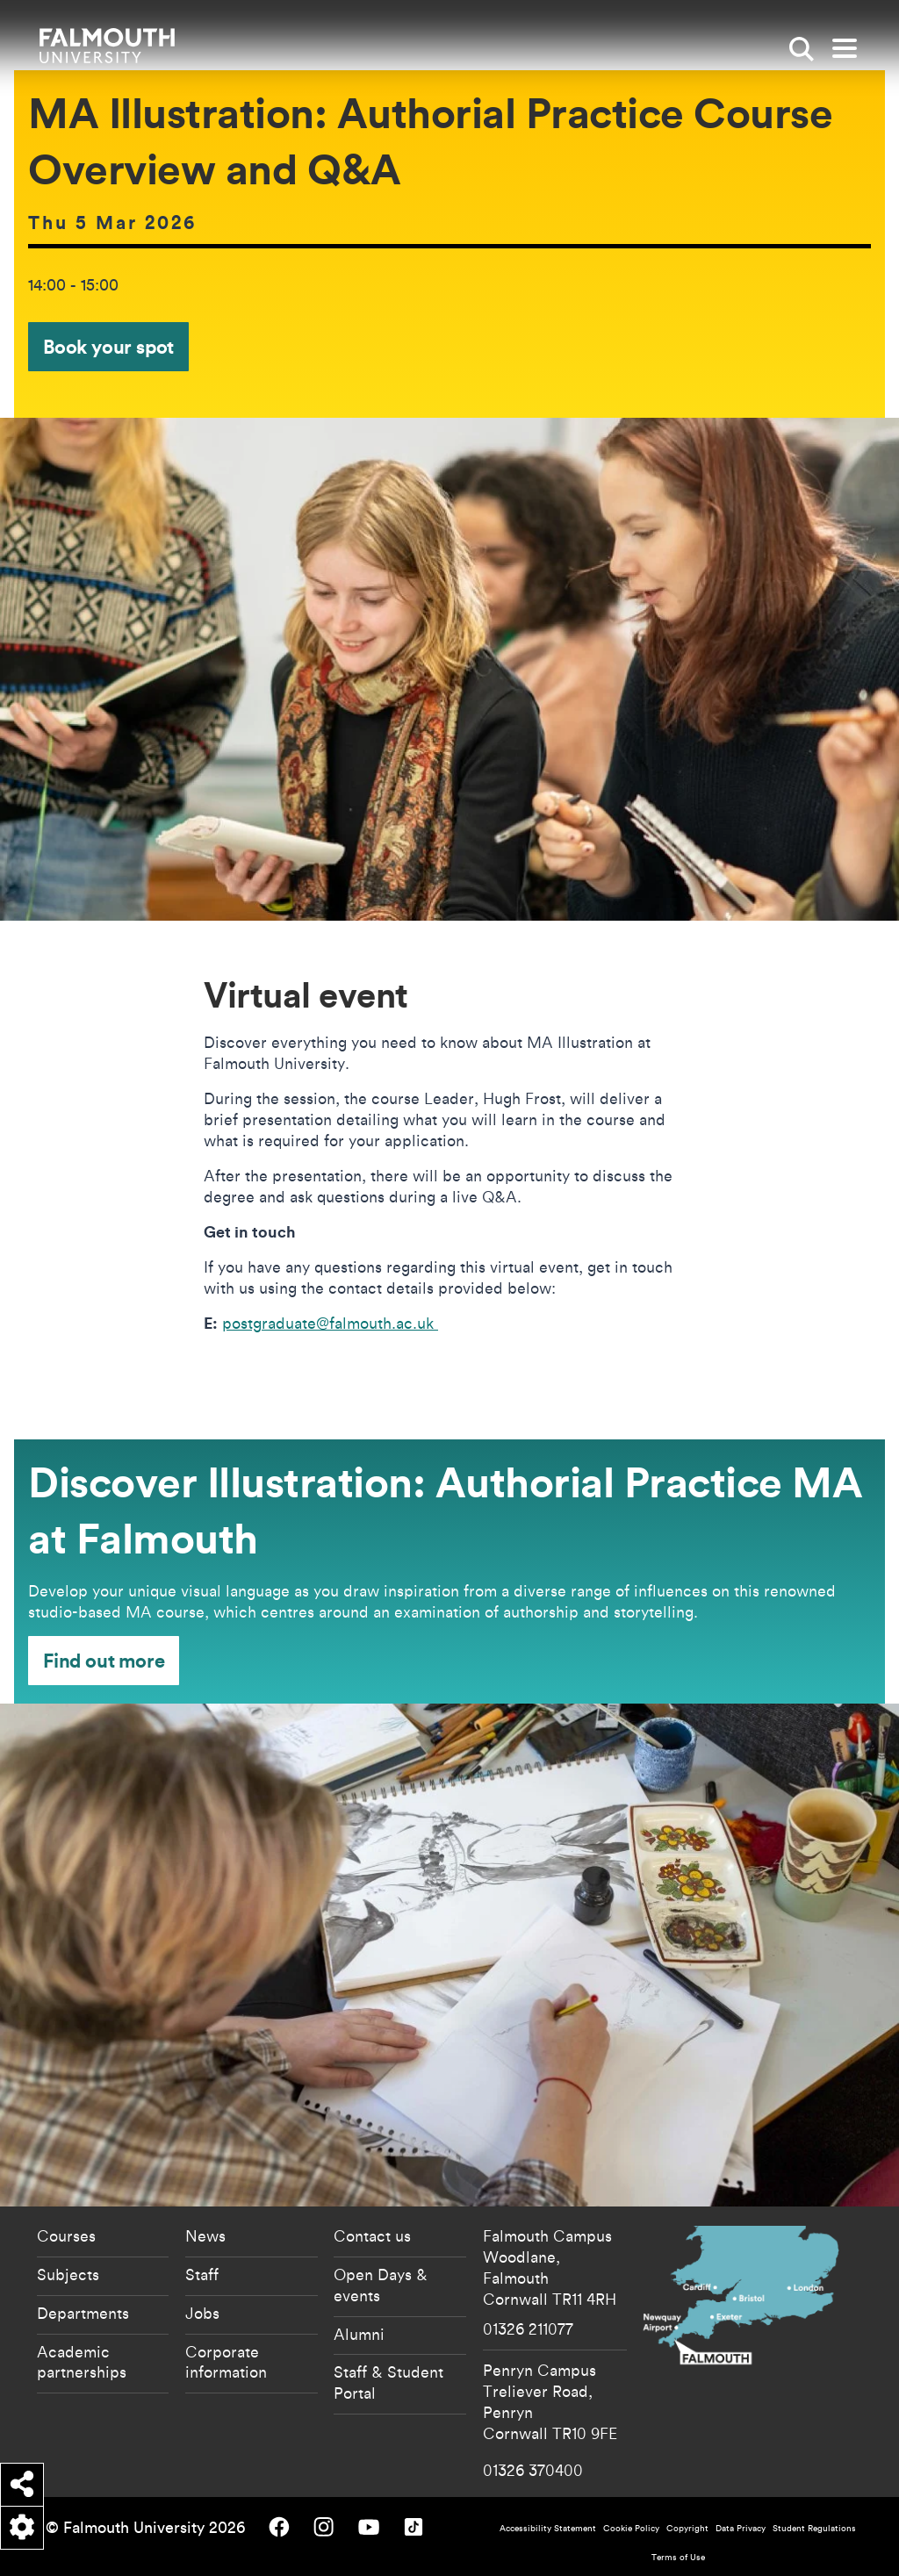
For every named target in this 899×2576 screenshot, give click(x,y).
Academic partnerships (81, 2362)
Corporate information (226, 2362)
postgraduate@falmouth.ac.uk (330, 1322)
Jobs (202, 2312)
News (205, 2235)
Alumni (359, 2333)
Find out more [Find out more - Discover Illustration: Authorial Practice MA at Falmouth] (103, 1660)
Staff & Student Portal (388, 2382)
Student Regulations (814, 2528)
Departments (83, 2312)
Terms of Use (678, 2557)
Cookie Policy (631, 2528)
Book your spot (108, 346)
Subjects (68, 2274)
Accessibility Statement (548, 2528)
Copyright (687, 2528)
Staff (202, 2274)
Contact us (372, 2235)
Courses (66, 2235)
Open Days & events (381, 2284)
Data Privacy (741, 2528)
